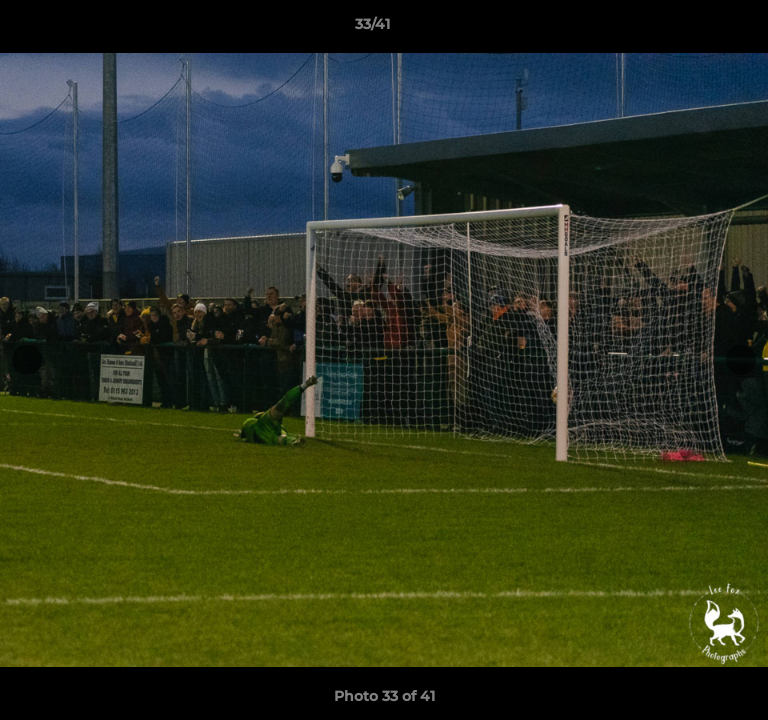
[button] (696, 29)
